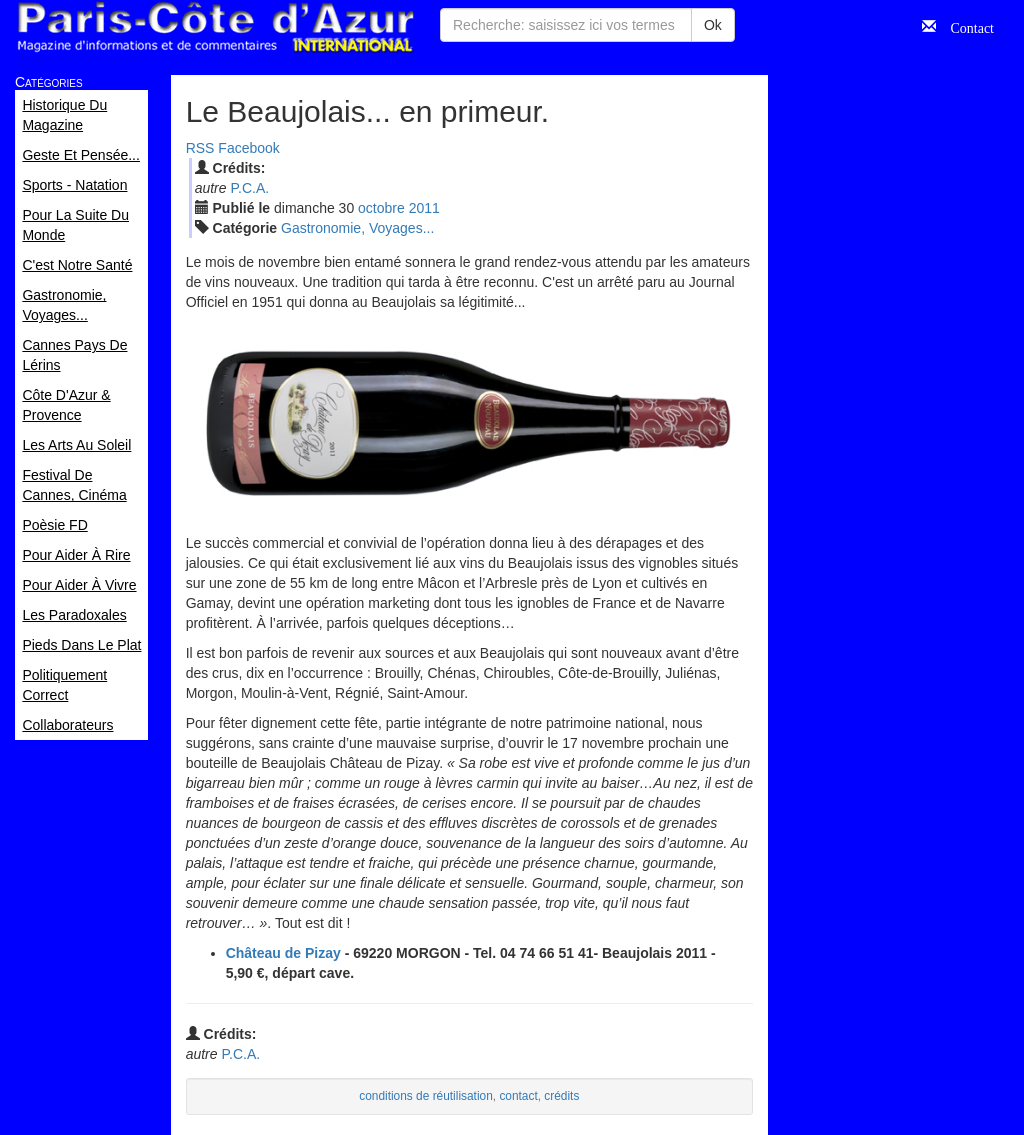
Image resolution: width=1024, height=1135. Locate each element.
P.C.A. (249, 188)
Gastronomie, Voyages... (357, 228)
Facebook (248, 148)
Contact (965, 26)
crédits (561, 1096)
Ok (713, 25)
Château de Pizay (283, 953)
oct (381, 208)
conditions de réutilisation (426, 1096)
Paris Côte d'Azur (215, 27)
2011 (424, 208)
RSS (200, 148)
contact (518, 1096)
